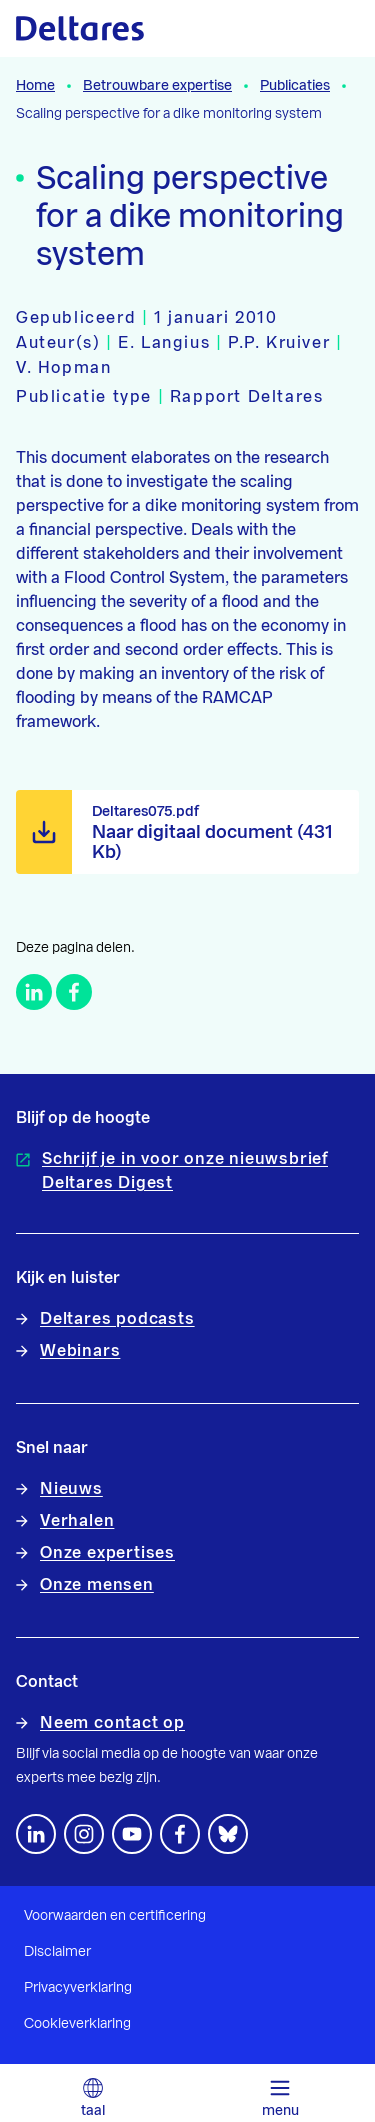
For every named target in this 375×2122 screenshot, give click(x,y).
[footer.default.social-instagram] (84, 1834)
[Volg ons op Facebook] (180, 1834)
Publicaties (295, 86)
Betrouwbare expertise (157, 86)
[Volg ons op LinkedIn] (36, 1834)
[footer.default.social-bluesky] (228, 1834)
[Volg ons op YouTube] (132, 1834)
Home (35, 86)
